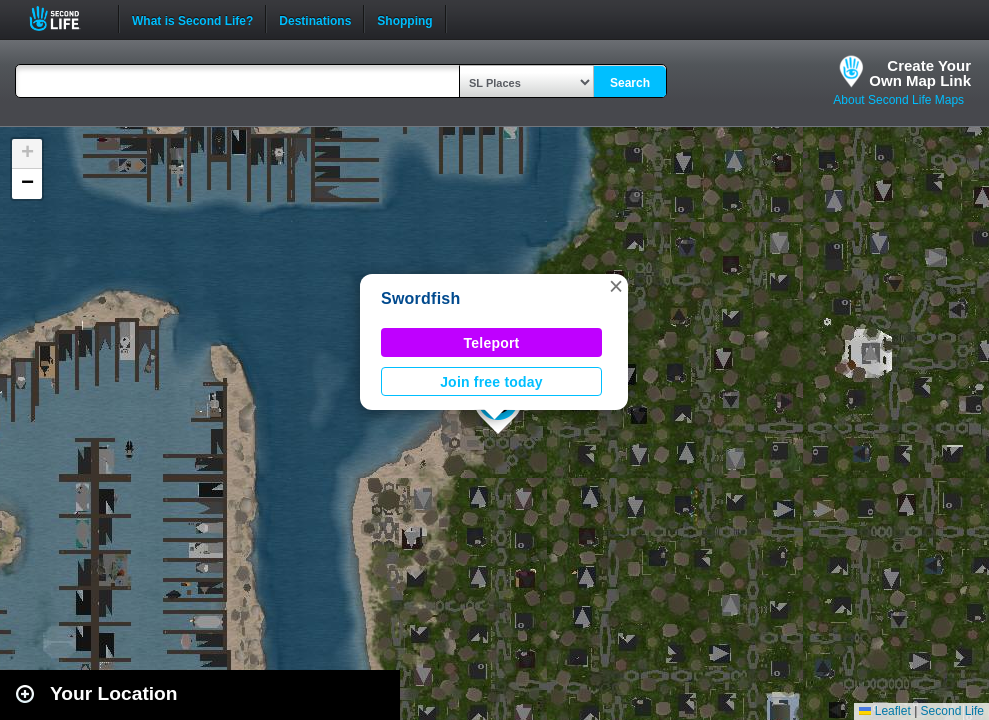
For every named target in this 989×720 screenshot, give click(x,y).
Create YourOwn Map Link (920, 73)
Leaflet (884, 711)
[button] (616, 286)
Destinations (315, 19)
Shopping (404, 19)
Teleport (492, 343)
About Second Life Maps (898, 100)
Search (630, 83)
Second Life (65, 18)
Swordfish (421, 298)
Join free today (491, 382)
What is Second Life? (192, 19)
